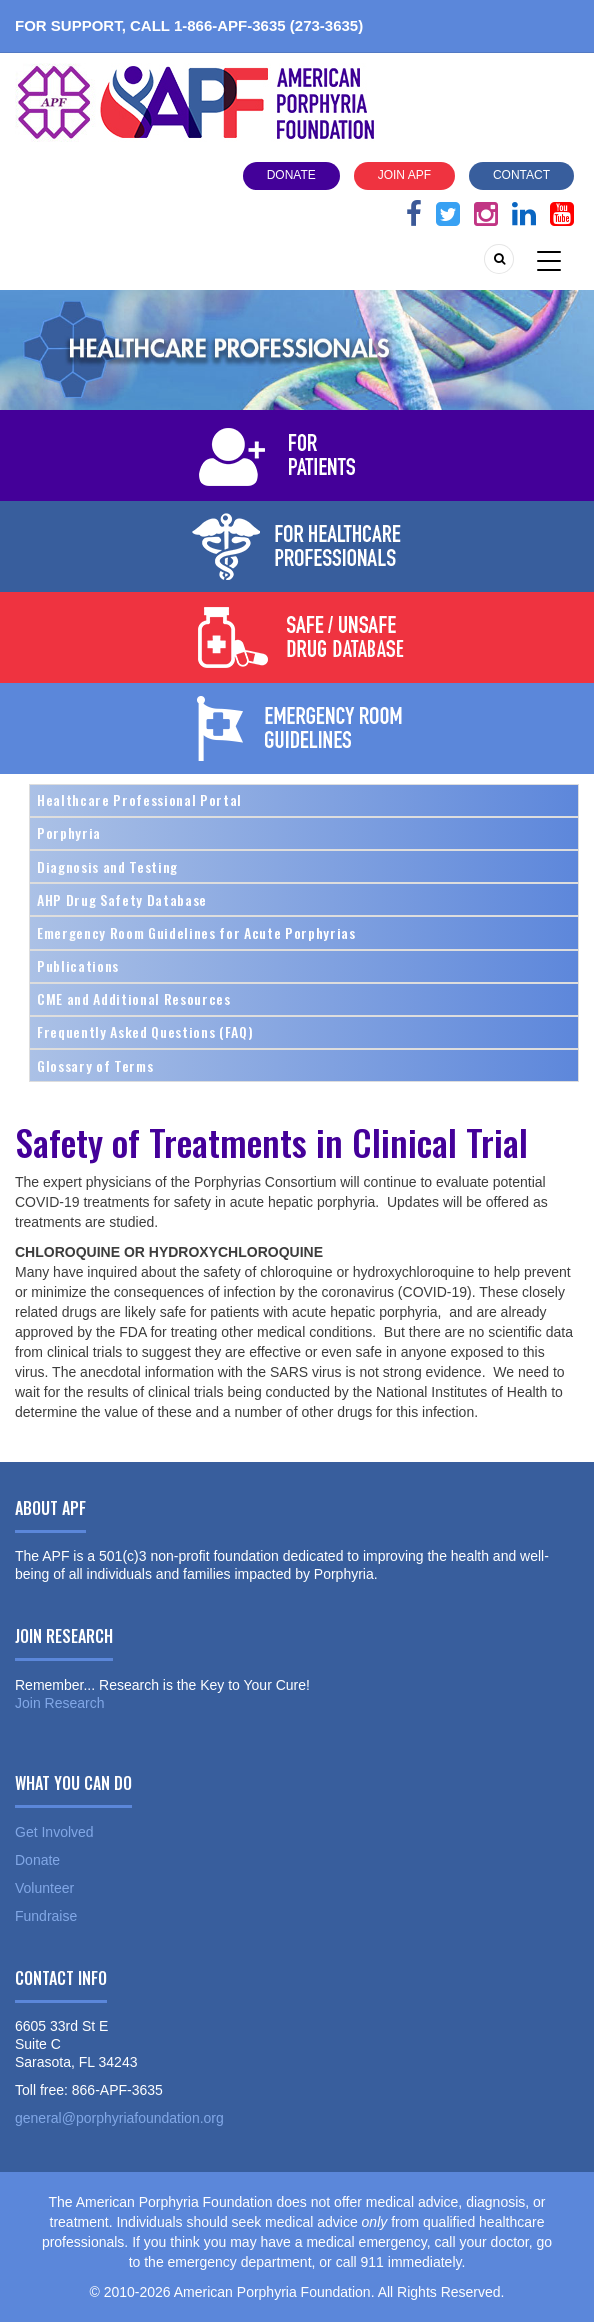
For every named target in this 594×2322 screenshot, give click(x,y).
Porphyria (69, 832)
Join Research (60, 1703)
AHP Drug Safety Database (122, 899)
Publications (78, 965)
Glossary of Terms (95, 1065)
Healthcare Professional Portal (139, 799)
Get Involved (54, 1832)
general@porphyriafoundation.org (119, 2118)
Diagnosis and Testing (107, 866)
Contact (521, 175)
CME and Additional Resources (134, 998)
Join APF (404, 175)
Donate (291, 175)
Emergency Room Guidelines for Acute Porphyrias (196, 932)
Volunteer (44, 1888)
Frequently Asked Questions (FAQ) (145, 1031)
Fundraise (46, 1916)
